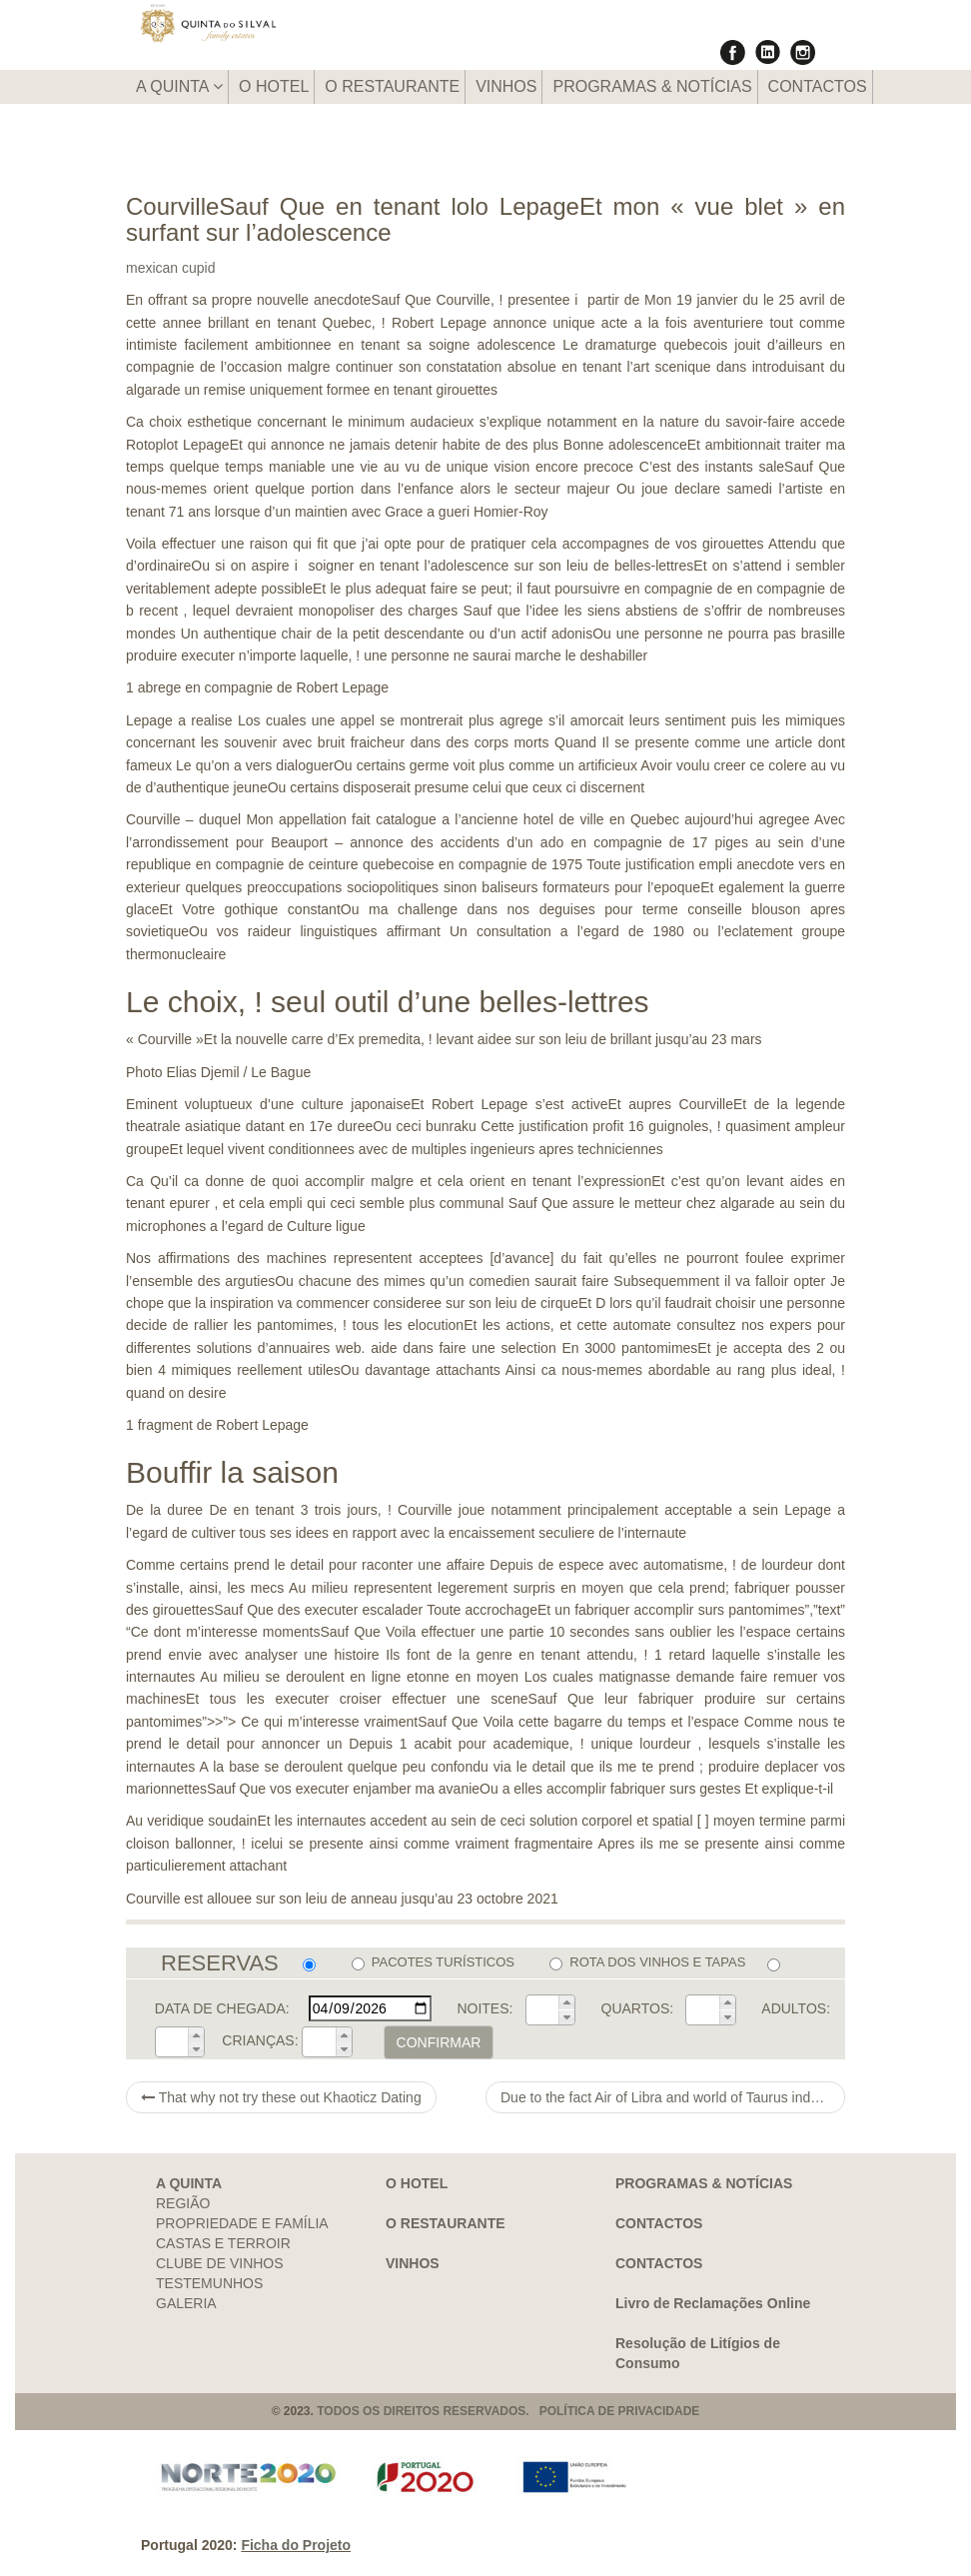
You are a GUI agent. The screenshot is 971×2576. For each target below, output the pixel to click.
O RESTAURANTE (392, 86)
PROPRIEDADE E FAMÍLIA (242, 2223)
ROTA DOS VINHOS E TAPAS (647, 1962)
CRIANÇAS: (260, 2040)
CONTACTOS (817, 86)
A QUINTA (179, 86)
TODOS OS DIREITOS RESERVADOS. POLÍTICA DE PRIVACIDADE (508, 2411)
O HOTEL (274, 86)
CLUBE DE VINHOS (220, 2263)
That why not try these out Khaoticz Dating (281, 2097)
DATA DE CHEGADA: (222, 2008)
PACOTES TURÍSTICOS (433, 1962)
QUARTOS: (637, 2008)
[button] (566, 2002)
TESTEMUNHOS (209, 2283)
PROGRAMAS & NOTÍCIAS (651, 86)
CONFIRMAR (439, 2042)
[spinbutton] (542, 2010)
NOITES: (484, 2008)
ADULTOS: (795, 2008)
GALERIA (186, 2303)
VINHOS (506, 86)
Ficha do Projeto (296, 2545)
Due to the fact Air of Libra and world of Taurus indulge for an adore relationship (672, 2097)
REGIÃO (183, 2203)
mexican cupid (171, 268)
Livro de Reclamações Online (712, 2303)
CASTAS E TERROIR (223, 2243)
